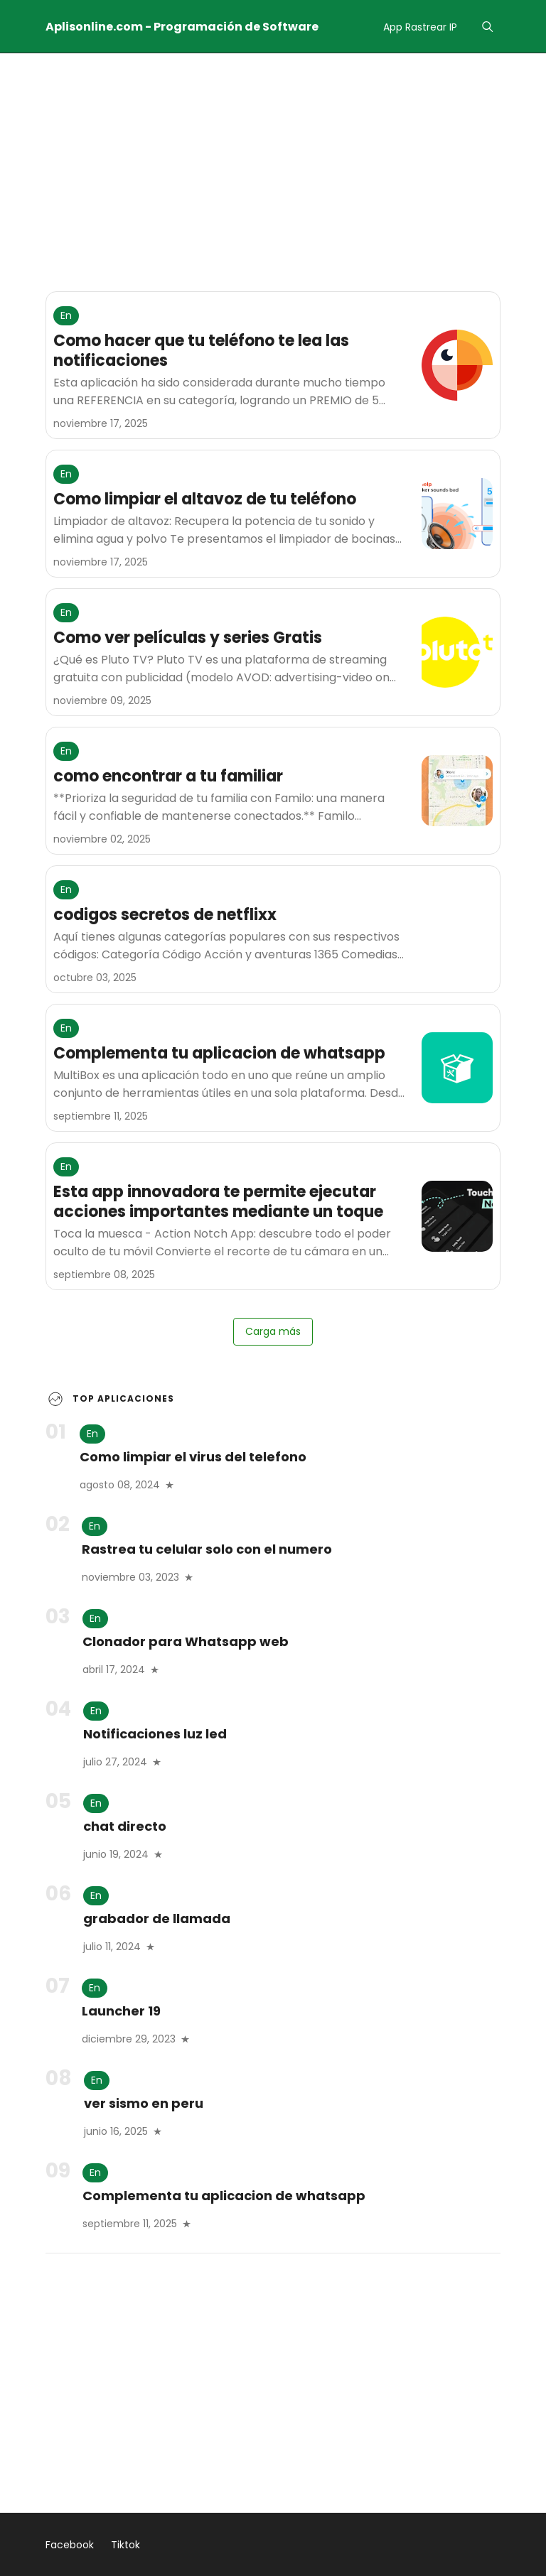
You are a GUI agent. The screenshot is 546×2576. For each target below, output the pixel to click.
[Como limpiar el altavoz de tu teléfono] (457, 513)
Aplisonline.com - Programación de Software (182, 26)
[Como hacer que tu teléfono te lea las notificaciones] (457, 365)
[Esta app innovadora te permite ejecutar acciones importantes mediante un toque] (457, 1216)
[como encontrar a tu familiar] (457, 790)
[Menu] (487, 26)
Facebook (70, 2545)
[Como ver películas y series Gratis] (457, 652)
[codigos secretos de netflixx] (457, 929)
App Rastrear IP (420, 27)
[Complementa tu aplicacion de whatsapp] (457, 1067)
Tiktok (125, 2545)
